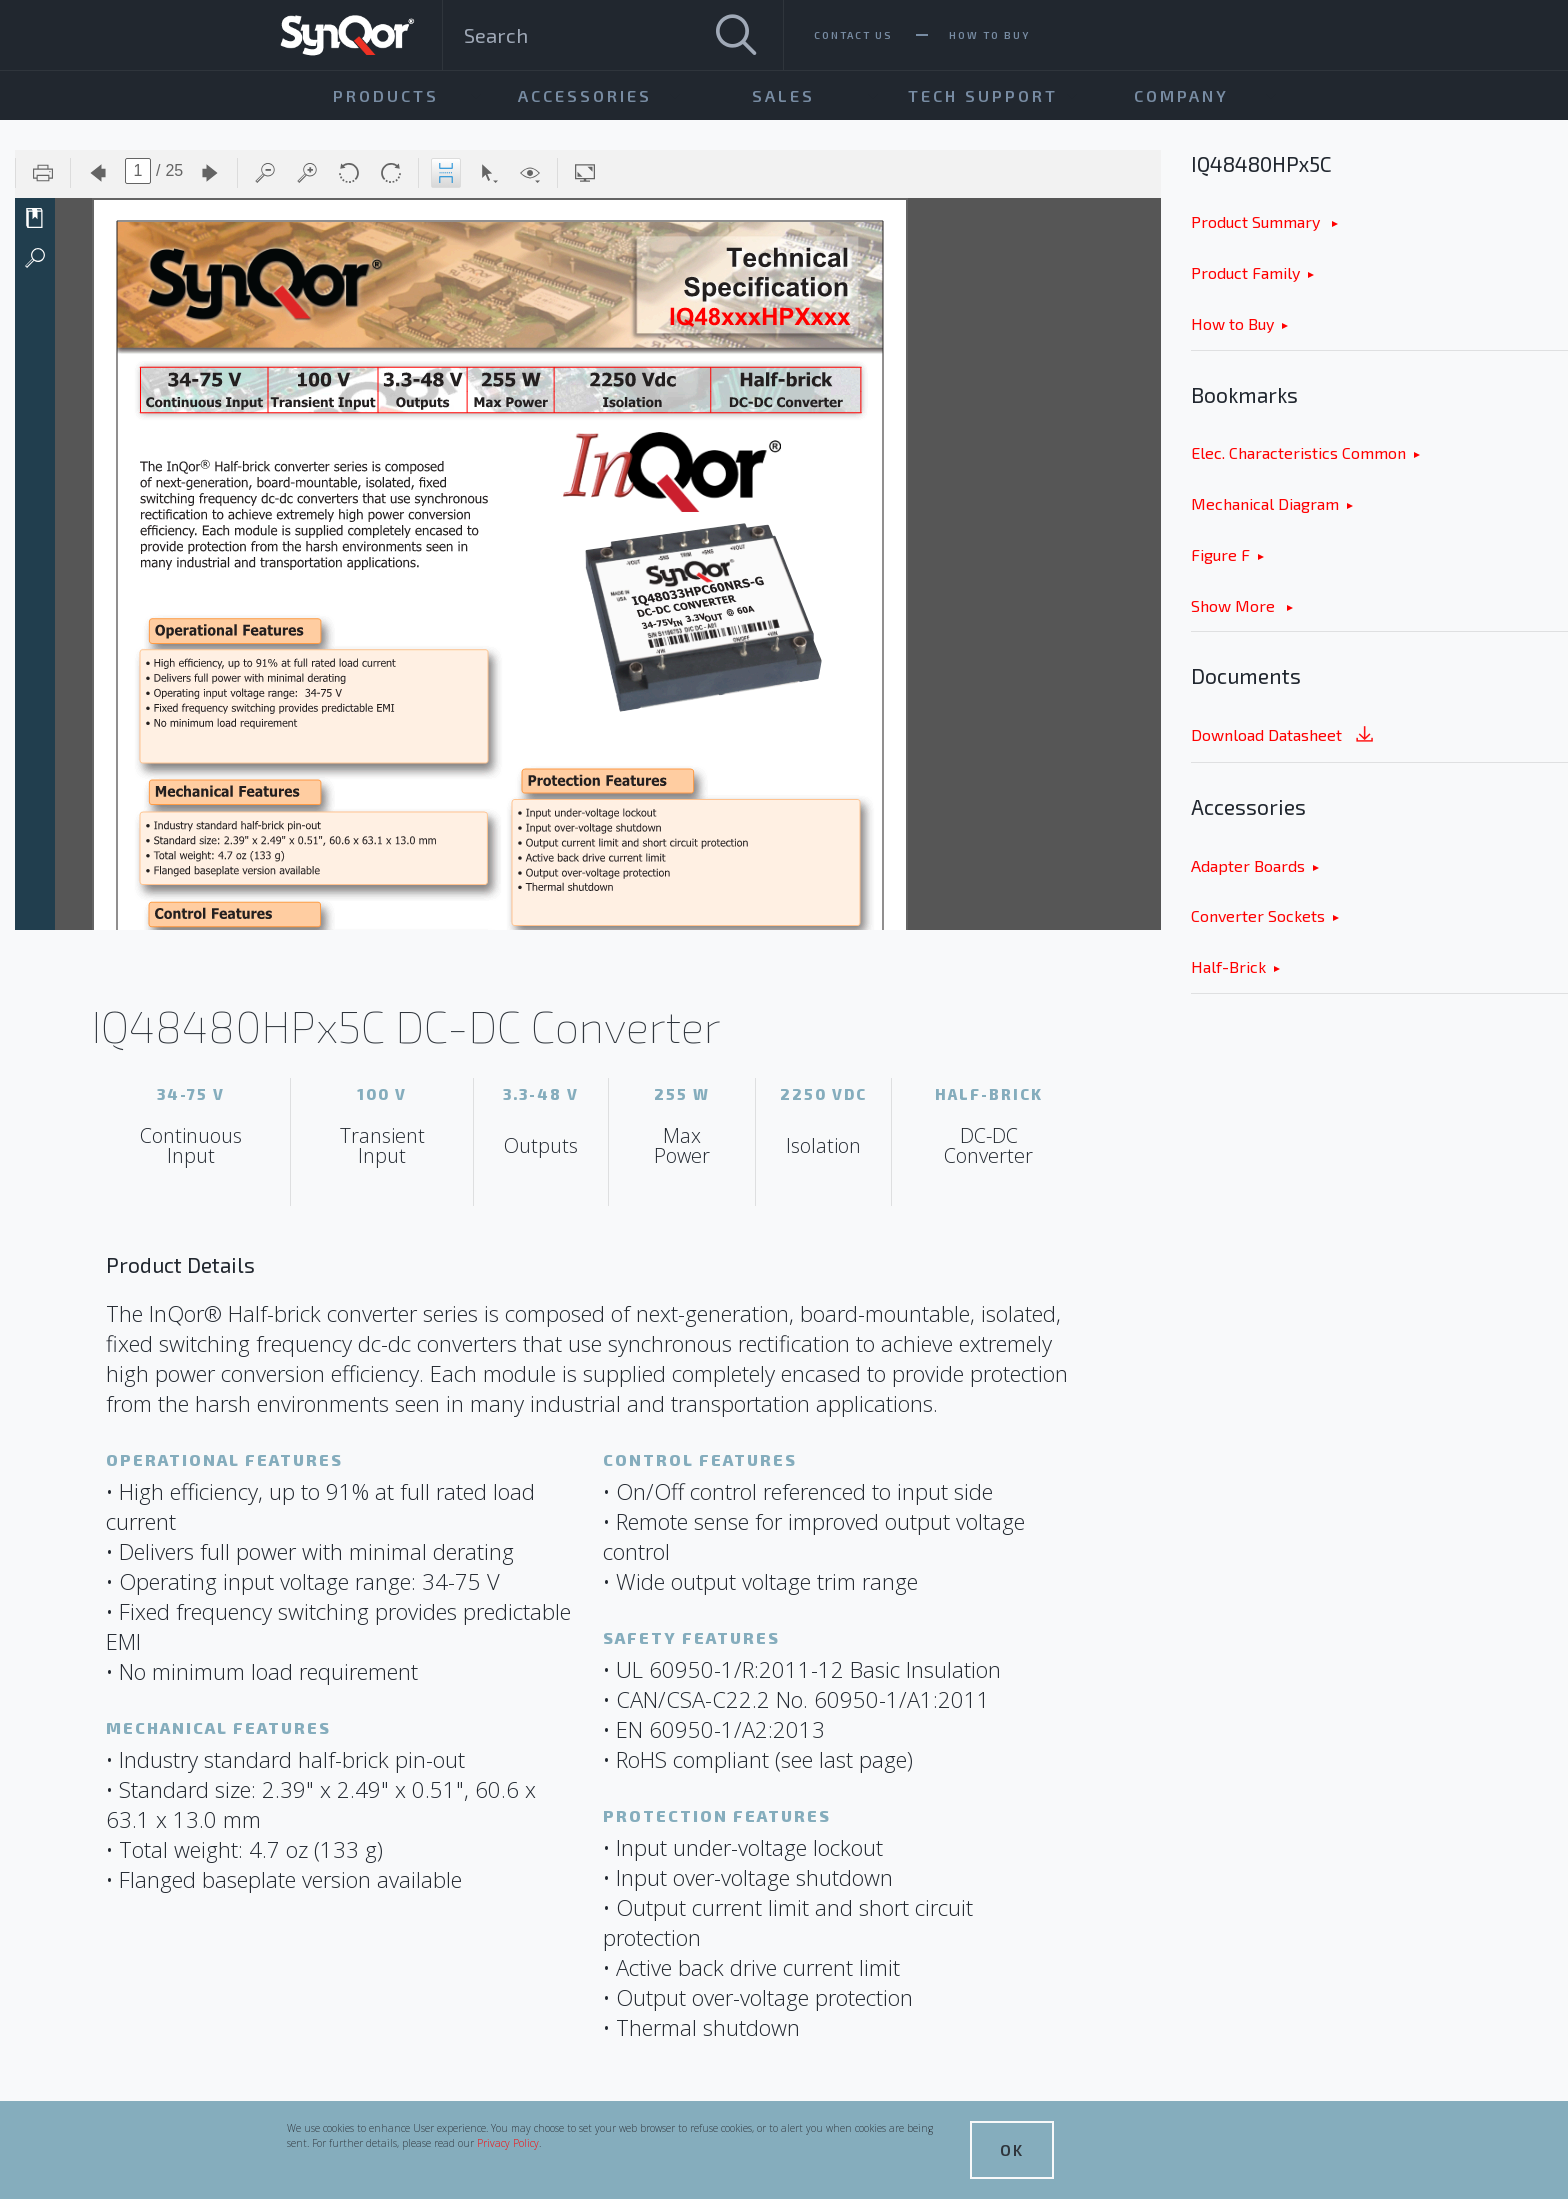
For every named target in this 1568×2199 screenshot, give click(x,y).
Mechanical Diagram (1265, 503)
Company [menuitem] (1181, 95)
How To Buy (989, 35)
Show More (1235, 605)
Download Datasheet (1284, 736)
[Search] (736, 35)
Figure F (1220, 554)
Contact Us (853, 35)
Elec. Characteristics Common (1298, 452)
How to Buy (1232, 323)
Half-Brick (1228, 966)
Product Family (1245, 272)
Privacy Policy (508, 2143)
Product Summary (1257, 221)
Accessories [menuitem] (585, 95)
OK (1012, 2149)
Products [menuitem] (386, 95)
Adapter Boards (1248, 865)
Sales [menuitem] (783, 95)
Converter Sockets (1258, 915)
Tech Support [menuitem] (983, 95)
